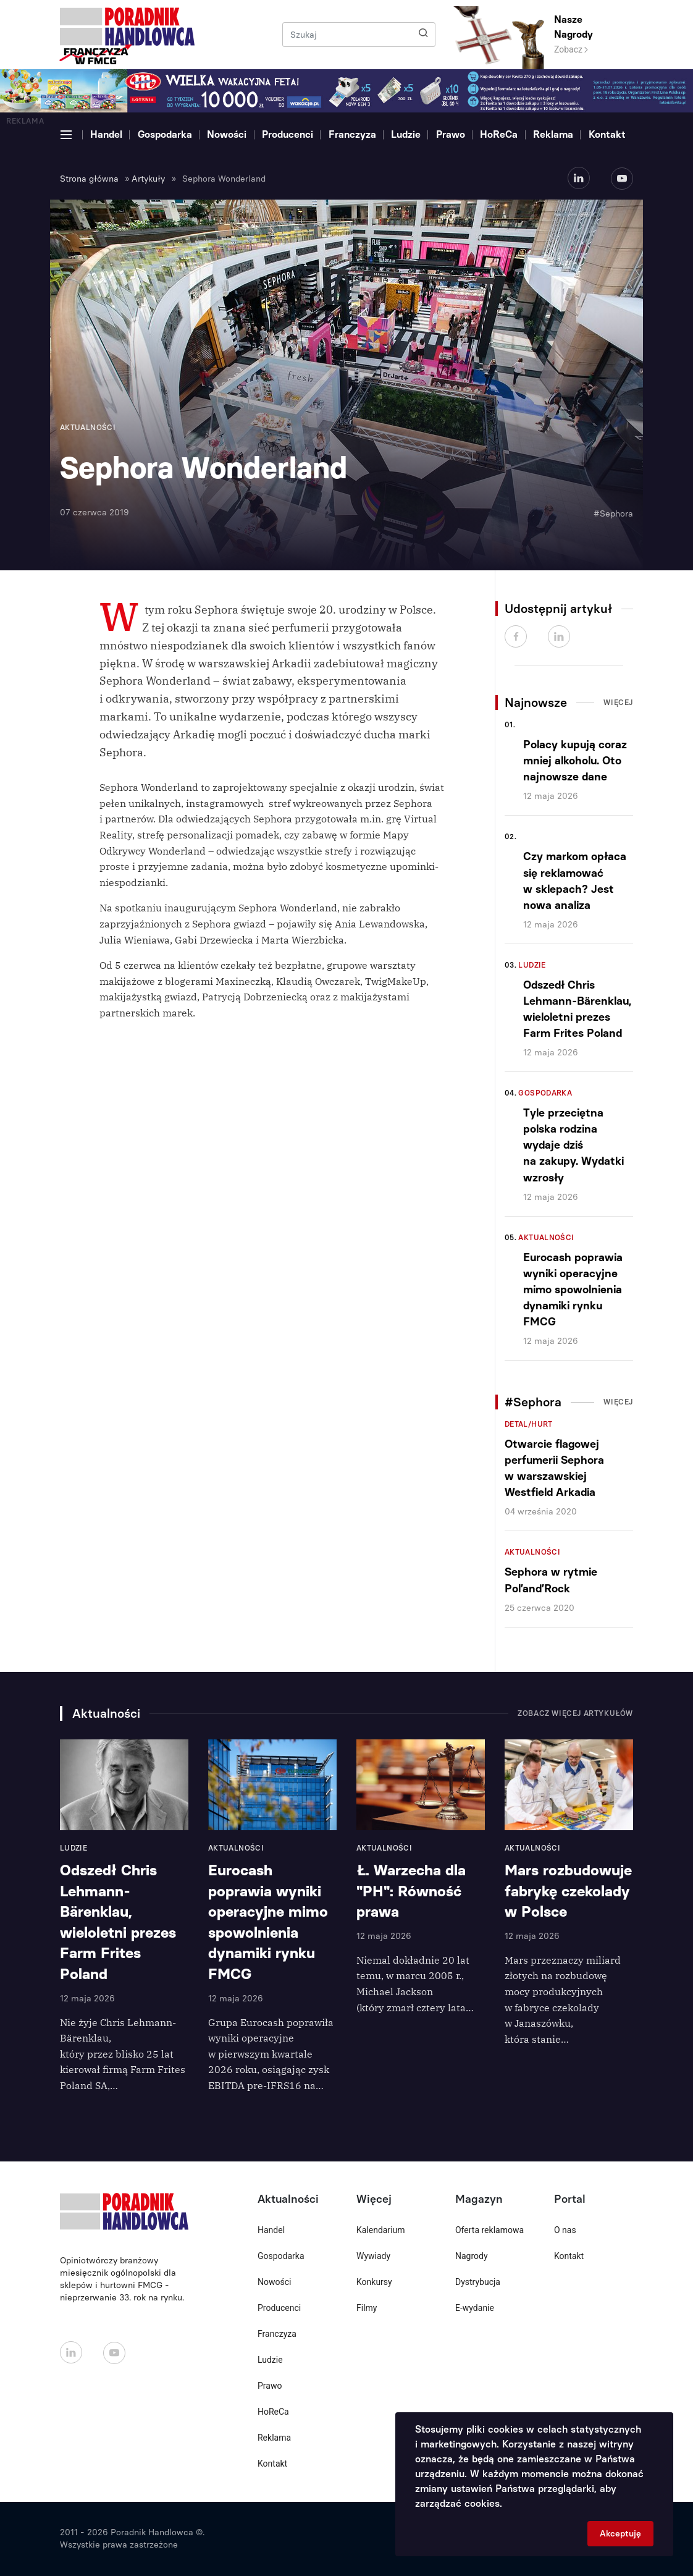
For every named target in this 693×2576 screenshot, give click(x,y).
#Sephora (613, 514)
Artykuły (148, 179)
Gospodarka (165, 134)
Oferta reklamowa (489, 2230)
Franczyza (352, 134)
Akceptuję (620, 2533)
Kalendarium (380, 2230)
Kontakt (607, 134)
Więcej (618, 702)
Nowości (226, 134)
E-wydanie (474, 2308)
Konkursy (374, 2282)
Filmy (366, 2308)
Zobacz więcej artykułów (575, 1713)
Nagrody (471, 2256)
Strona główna (89, 179)
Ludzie (406, 134)
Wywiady (373, 2256)
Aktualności (546, 1237)
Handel (106, 134)
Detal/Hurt (529, 1424)
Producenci (287, 134)
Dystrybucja (477, 2282)
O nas (565, 2230)
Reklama (553, 134)
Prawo (450, 134)
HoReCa (499, 134)
